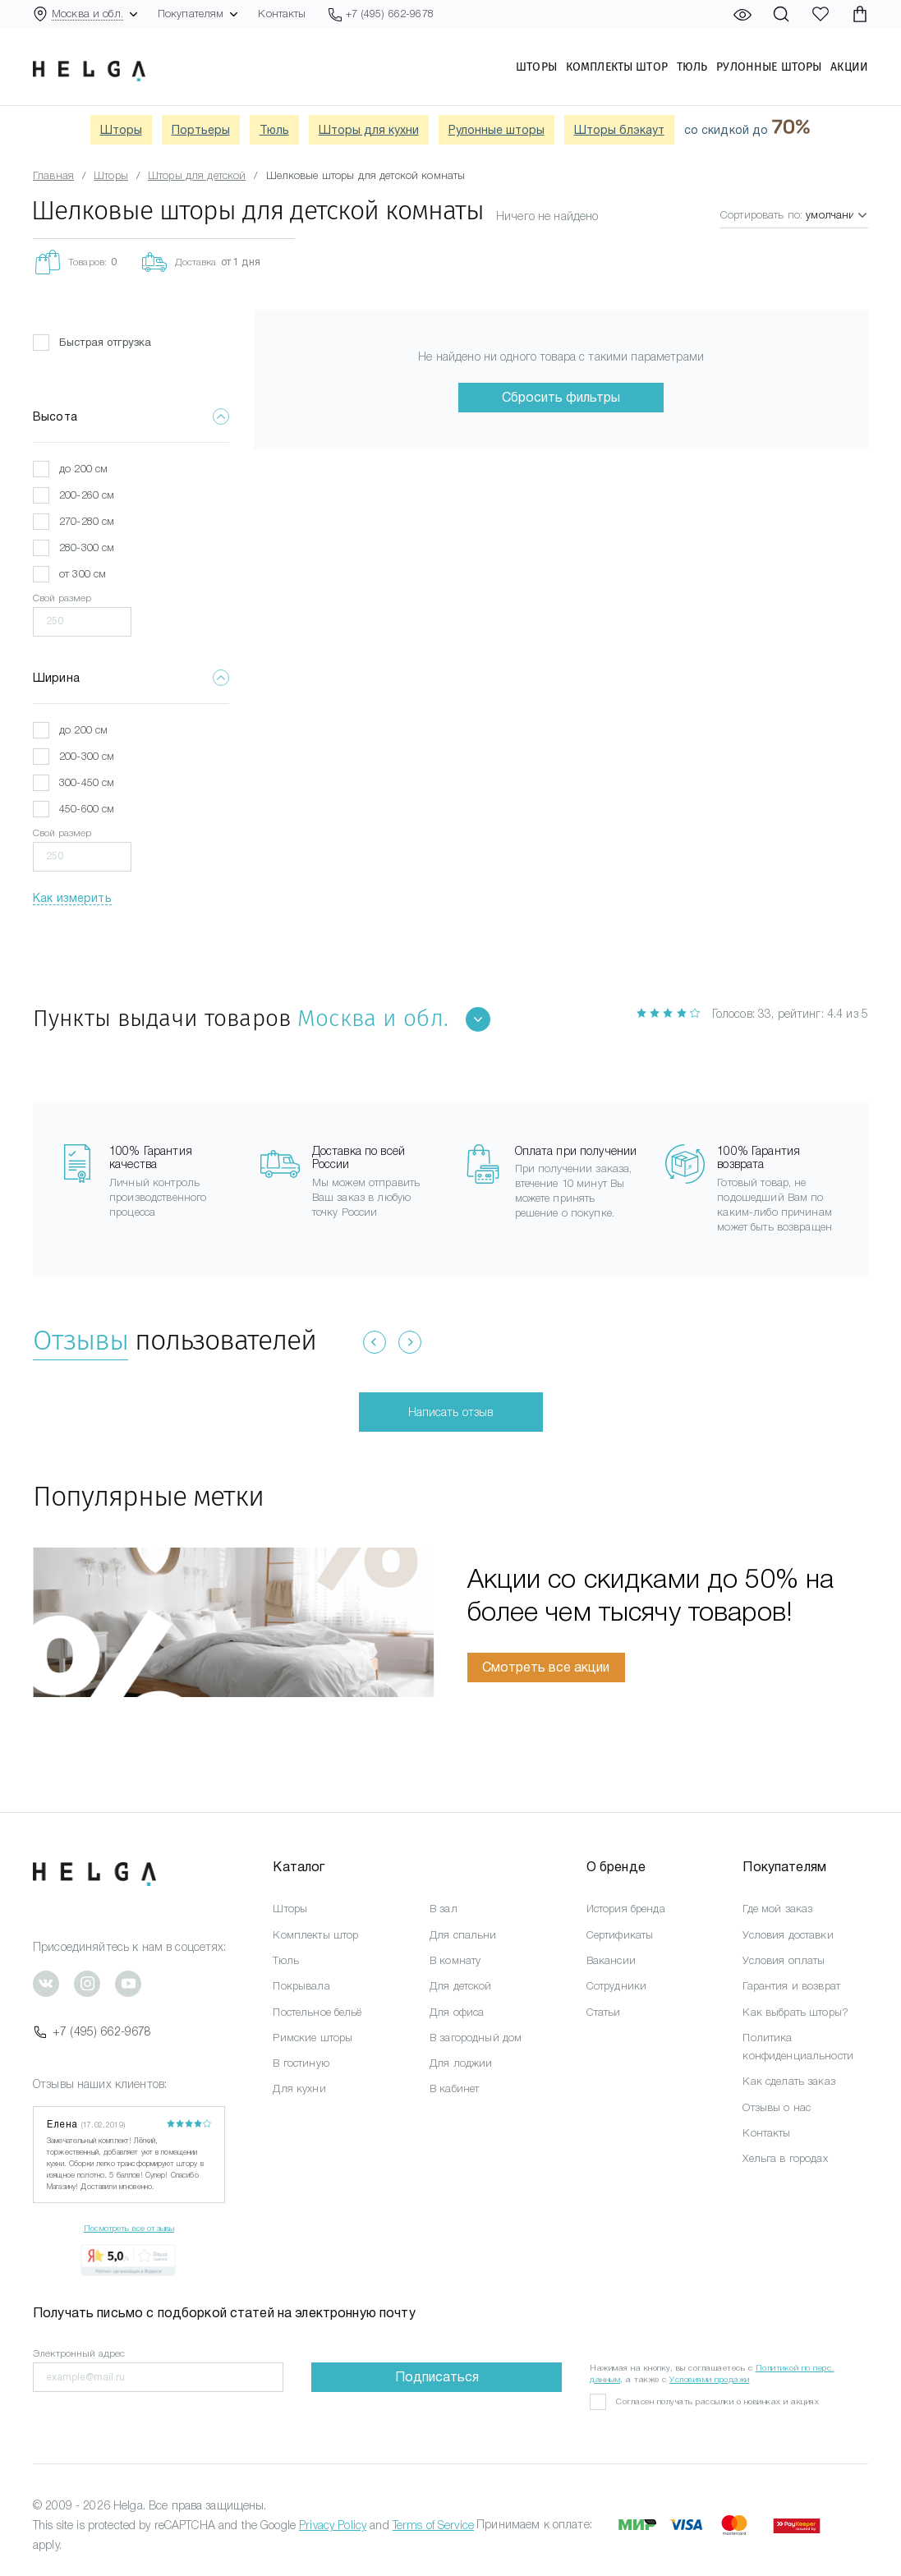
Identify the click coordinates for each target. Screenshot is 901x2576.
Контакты (282, 13)
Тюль (692, 66)
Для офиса (457, 2012)
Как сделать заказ (788, 2081)
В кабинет (454, 2088)
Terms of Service (433, 2525)
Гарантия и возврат (791, 1986)
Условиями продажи (709, 2379)
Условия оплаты (783, 1960)
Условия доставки (787, 1935)
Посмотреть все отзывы (129, 2228)
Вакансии (611, 1960)
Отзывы (80, 1339)
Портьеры (201, 129)
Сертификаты (620, 1935)
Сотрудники (616, 1986)
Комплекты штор (617, 66)
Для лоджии (461, 2063)
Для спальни (463, 1935)
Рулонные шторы (768, 66)
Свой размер (62, 598)
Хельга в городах (784, 2158)
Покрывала (301, 1986)
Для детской (461, 1986)
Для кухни (299, 2088)
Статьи (603, 2012)
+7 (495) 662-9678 (92, 2031)
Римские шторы (312, 2037)
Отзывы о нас (776, 2107)
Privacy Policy (332, 2525)
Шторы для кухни (369, 129)
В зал (443, 1908)
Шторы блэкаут (619, 129)
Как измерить (72, 897)
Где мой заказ (777, 1908)
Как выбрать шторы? (795, 2012)
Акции (849, 66)
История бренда (625, 1908)
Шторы (536, 66)
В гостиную (301, 2063)
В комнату (455, 1960)
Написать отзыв (451, 1412)
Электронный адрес (79, 2353)
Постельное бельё (317, 2012)
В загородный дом (476, 2037)
